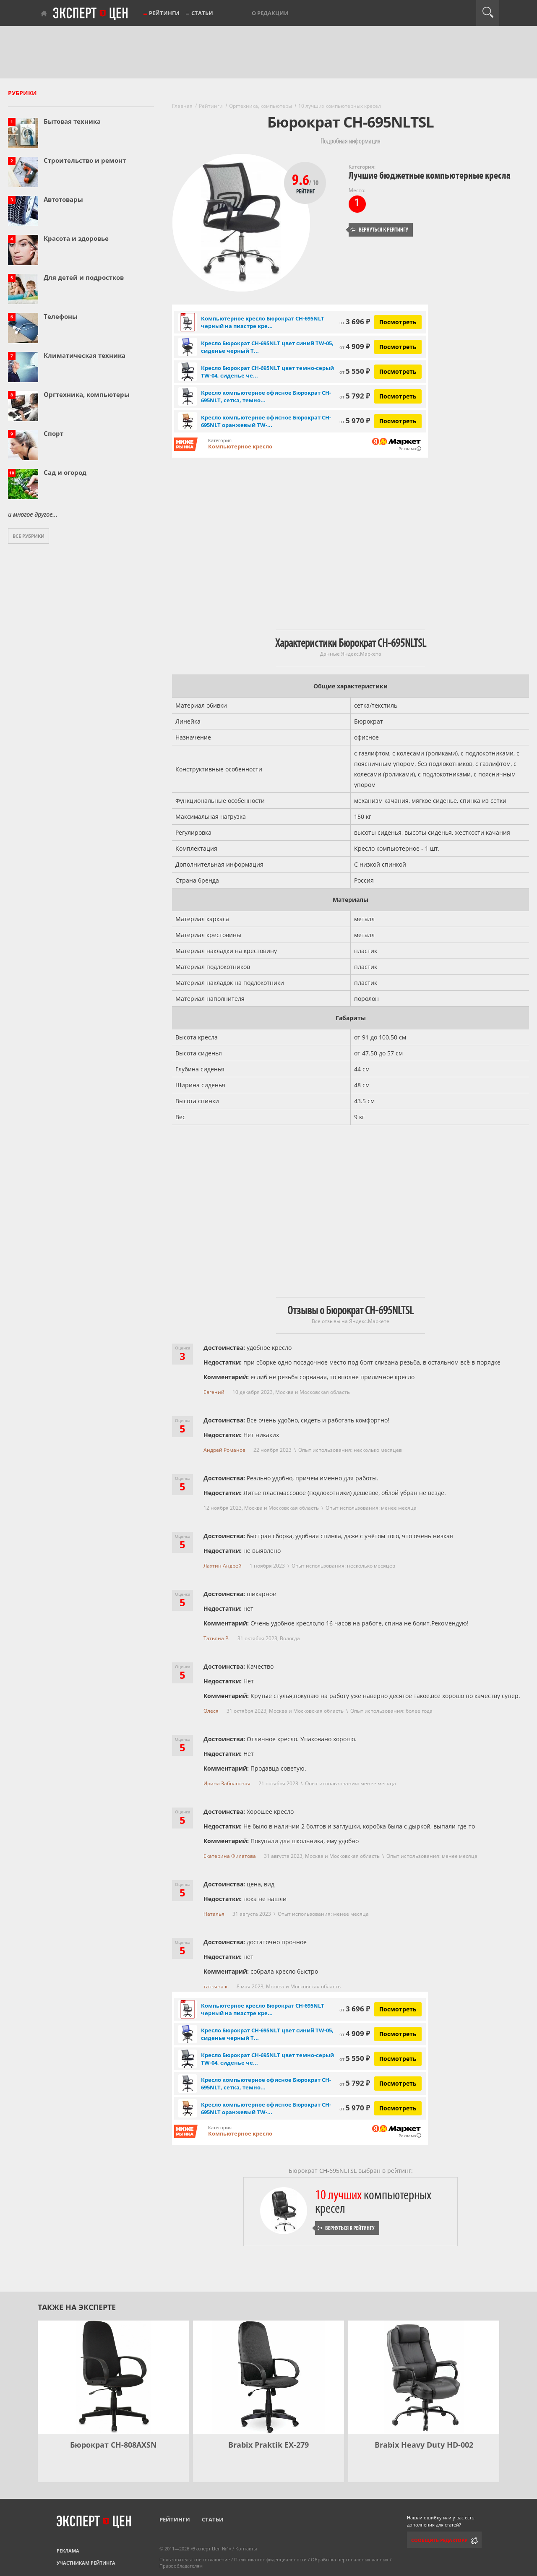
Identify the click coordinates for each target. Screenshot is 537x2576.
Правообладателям (181, 2566)
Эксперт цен (91, 14)
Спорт (53, 433)
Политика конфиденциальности (270, 2559)
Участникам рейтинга (86, 2563)
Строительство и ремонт (85, 160)
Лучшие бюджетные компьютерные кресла (430, 175)
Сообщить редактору (439, 2540)
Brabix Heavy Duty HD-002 (424, 2445)
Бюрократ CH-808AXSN (113, 2445)
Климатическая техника (84, 355)
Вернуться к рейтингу (379, 230)
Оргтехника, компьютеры (87, 394)
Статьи (202, 13)
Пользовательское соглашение (194, 2559)
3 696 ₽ (354, 321)
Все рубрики (28, 536)
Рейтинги (164, 13)
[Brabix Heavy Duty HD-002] (423, 2377)
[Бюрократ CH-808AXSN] (113, 2377)
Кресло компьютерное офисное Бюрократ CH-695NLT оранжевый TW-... (266, 421)
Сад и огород (65, 472)
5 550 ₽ (354, 371)
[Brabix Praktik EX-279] (268, 2377)
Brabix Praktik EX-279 (268, 2445)
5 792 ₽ (354, 396)
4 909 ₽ (354, 346)
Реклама (68, 2550)
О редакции (270, 13)
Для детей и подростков (84, 277)
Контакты (246, 2548)
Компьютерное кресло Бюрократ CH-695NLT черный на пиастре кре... (262, 322)
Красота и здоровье (76, 238)
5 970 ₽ (354, 420)
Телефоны (61, 316)
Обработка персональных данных (349, 2559)
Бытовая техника (72, 121)
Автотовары (63, 199)
